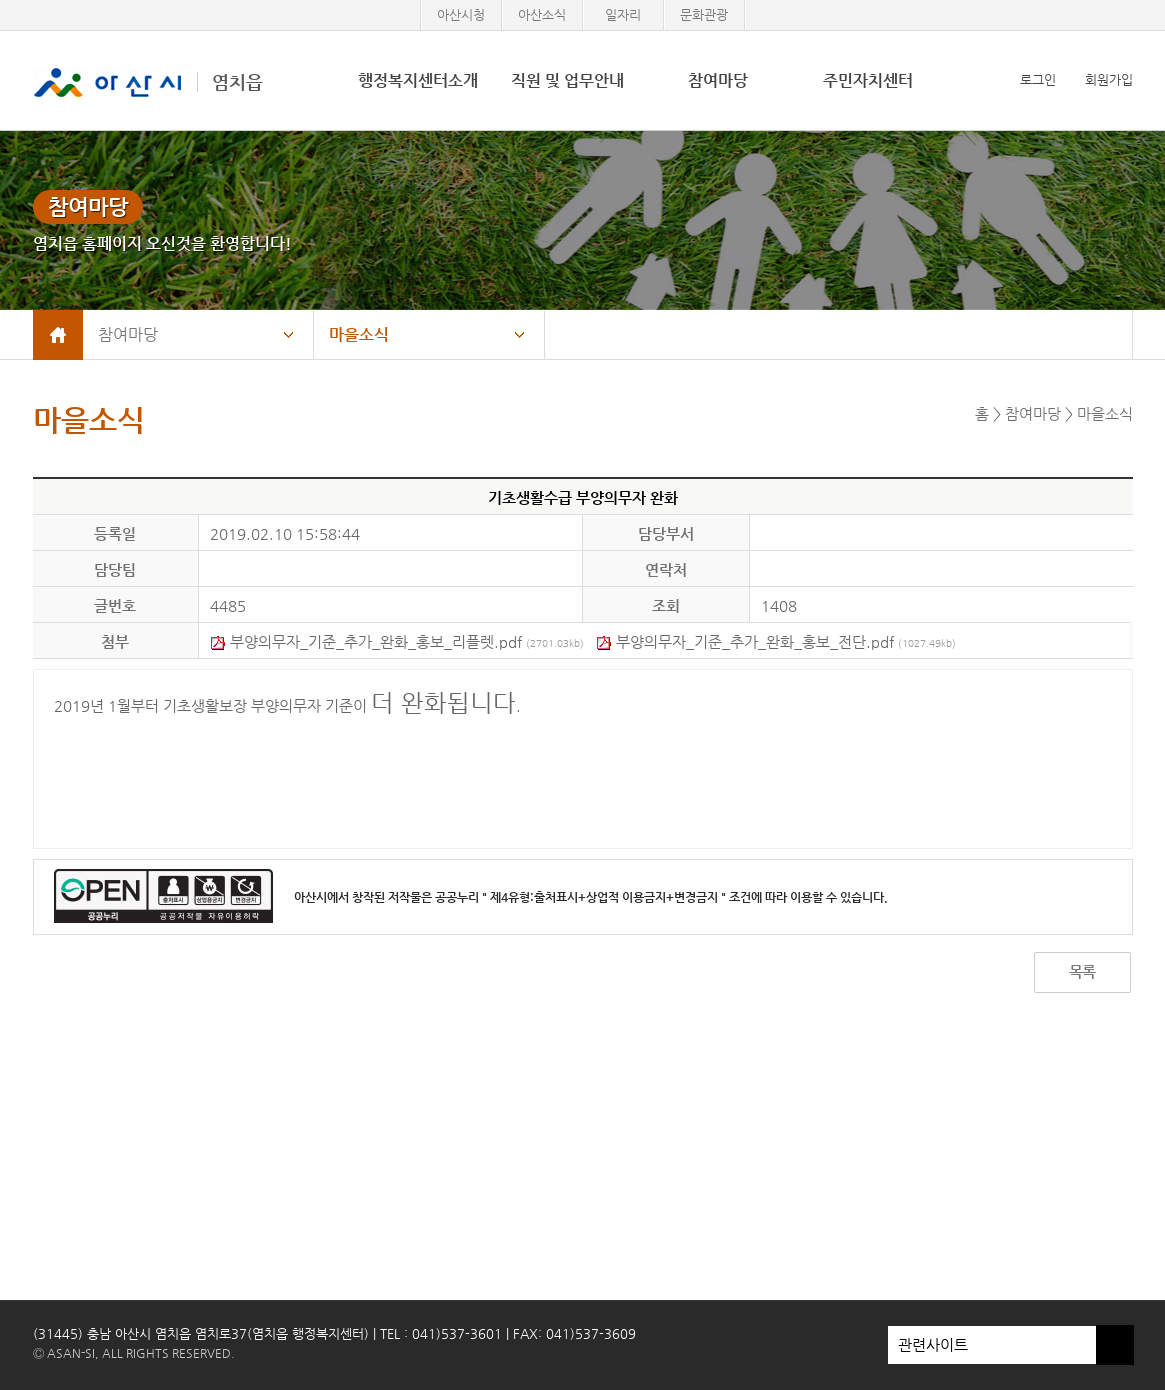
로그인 (1038, 79)
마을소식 (359, 334)
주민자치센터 (868, 80)
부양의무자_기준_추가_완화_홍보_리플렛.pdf (397, 641)
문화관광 (704, 14)
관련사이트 (992, 1345)
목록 (1082, 971)
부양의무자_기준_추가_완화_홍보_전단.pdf (776, 641)
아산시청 (461, 14)
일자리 (623, 14)
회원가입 (1109, 79)
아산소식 (542, 14)
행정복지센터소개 (418, 80)
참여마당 (718, 80)
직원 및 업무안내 (567, 80)
